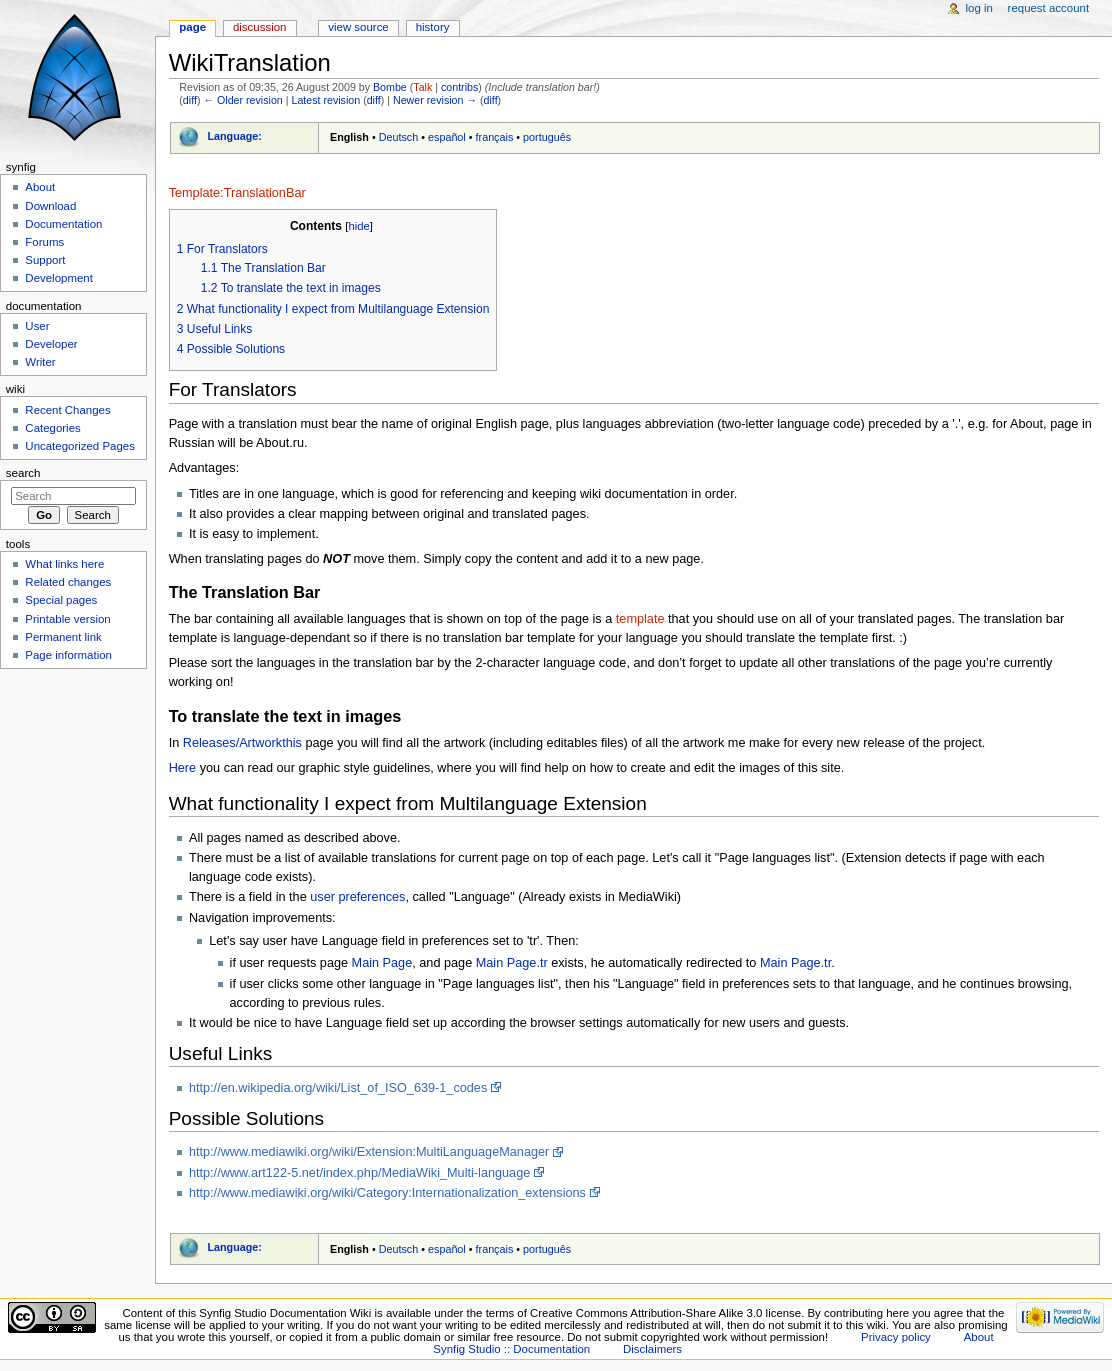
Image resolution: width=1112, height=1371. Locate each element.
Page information (68, 655)
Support (45, 260)
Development (58, 278)
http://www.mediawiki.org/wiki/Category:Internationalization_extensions (387, 1193)
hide (358, 226)
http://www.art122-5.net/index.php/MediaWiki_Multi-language (359, 1173)
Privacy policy (896, 1337)
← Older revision (242, 100)
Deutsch (399, 137)
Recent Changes (67, 410)
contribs (459, 87)
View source (358, 27)
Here (183, 768)
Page (192, 27)
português (547, 137)
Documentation (63, 224)
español (447, 137)
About (40, 187)
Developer (51, 344)
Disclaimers (652, 1349)
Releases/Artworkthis (242, 743)
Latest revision (325, 100)
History (433, 27)
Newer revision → (435, 100)
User (37, 326)
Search (23, 473)
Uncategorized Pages (80, 446)
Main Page (382, 963)
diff (190, 100)
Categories (52, 428)
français (495, 137)
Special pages (61, 600)
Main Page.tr (512, 963)
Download (50, 206)
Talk (422, 87)
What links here (64, 564)
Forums (44, 242)
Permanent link (63, 637)
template (640, 619)
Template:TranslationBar (237, 193)
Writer (40, 362)
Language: (234, 136)
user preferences (357, 897)
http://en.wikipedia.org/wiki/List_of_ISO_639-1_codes (338, 1088)
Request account (1049, 8)
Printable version (67, 619)
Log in (979, 8)
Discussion (259, 27)
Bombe (390, 87)
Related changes (68, 582)
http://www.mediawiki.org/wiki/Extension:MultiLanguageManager (369, 1152)
